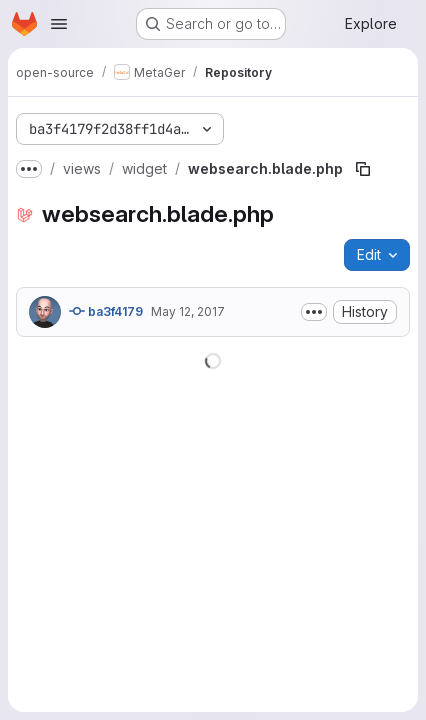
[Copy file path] (363, 169)
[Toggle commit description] (314, 312)
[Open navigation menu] (59, 24)
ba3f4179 (106, 311)
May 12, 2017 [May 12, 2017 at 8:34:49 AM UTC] (188, 311)
